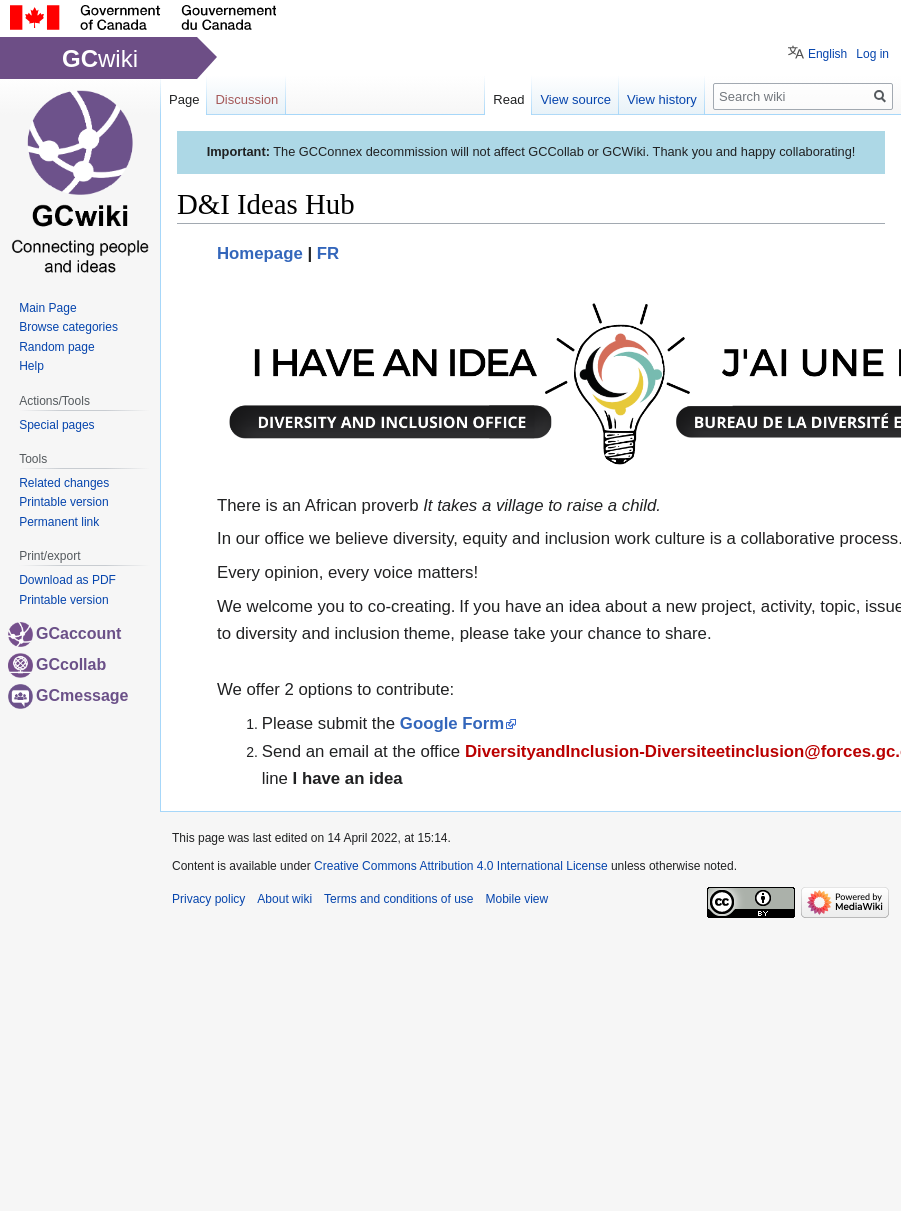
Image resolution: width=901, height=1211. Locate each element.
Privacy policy (208, 899)
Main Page (47, 308)
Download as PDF (67, 580)
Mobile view (516, 899)
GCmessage (68, 695)
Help (31, 366)
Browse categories (68, 327)
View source (575, 99)
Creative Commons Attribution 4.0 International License (461, 866)
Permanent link (59, 522)
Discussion (246, 99)
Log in (872, 54)
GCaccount (64, 633)
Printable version (63, 502)
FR (328, 253)
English (827, 54)
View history (662, 99)
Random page (56, 347)
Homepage (260, 253)
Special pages (56, 425)
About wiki (284, 899)
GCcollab (57, 664)
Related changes (64, 483)
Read (508, 99)
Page (184, 99)
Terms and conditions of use (398, 899)
